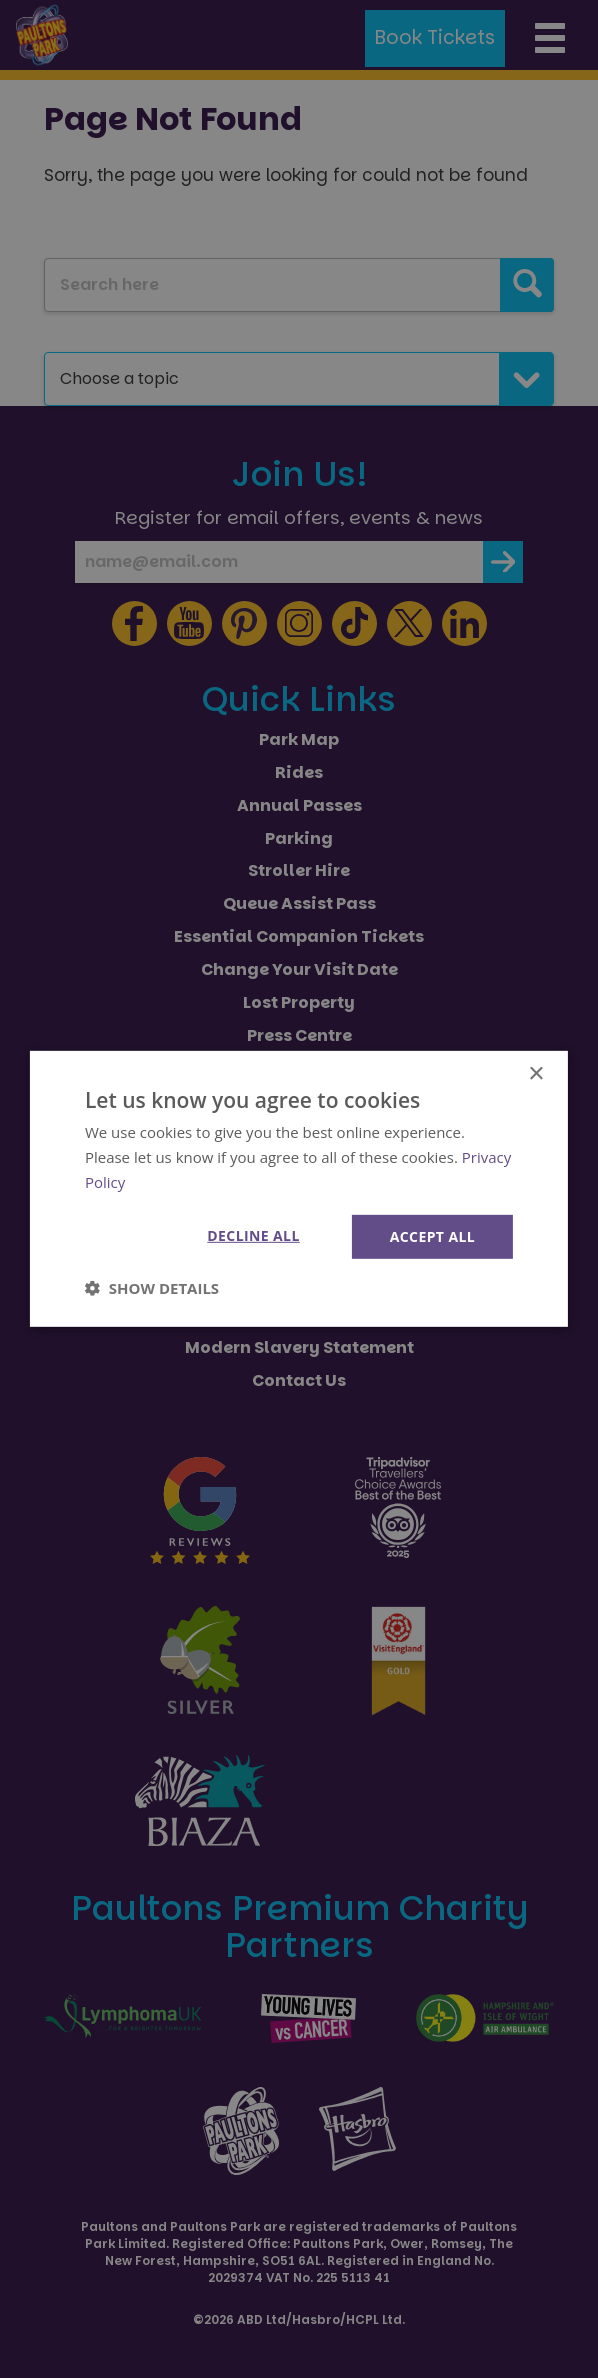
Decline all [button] (253, 1234)
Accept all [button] (432, 1235)
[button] (152, 1288)
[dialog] (299, 1189)
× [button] (535, 1074)
